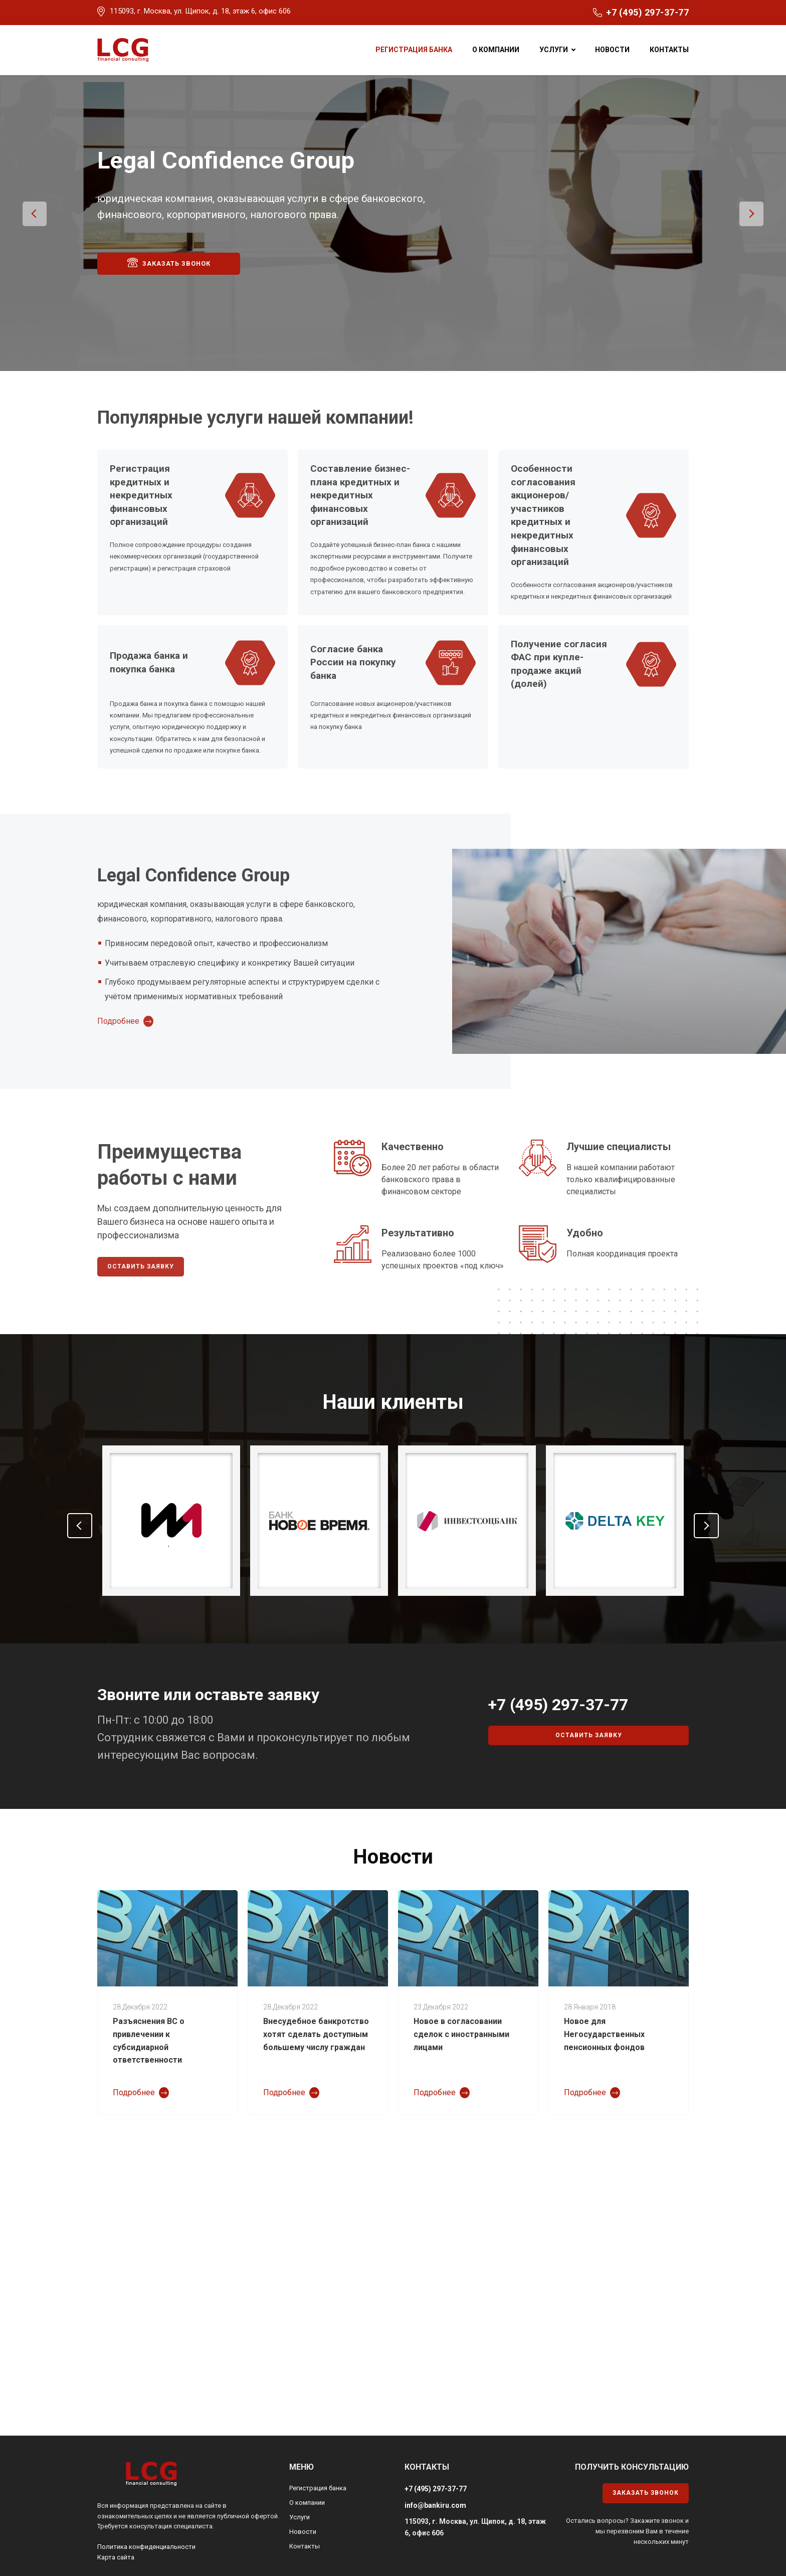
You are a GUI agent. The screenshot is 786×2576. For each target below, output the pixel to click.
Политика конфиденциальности (146, 2565)
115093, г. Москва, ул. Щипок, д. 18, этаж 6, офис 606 (200, 11)
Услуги (553, 50)
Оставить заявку (140, 1285)
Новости (612, 50)
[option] (393, 232)
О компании (495, 50)
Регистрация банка (413, 50)
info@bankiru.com (435, 2524)
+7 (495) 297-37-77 (647, 12)
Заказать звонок (169, 281)
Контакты (669, 50)
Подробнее (118, 1039)
